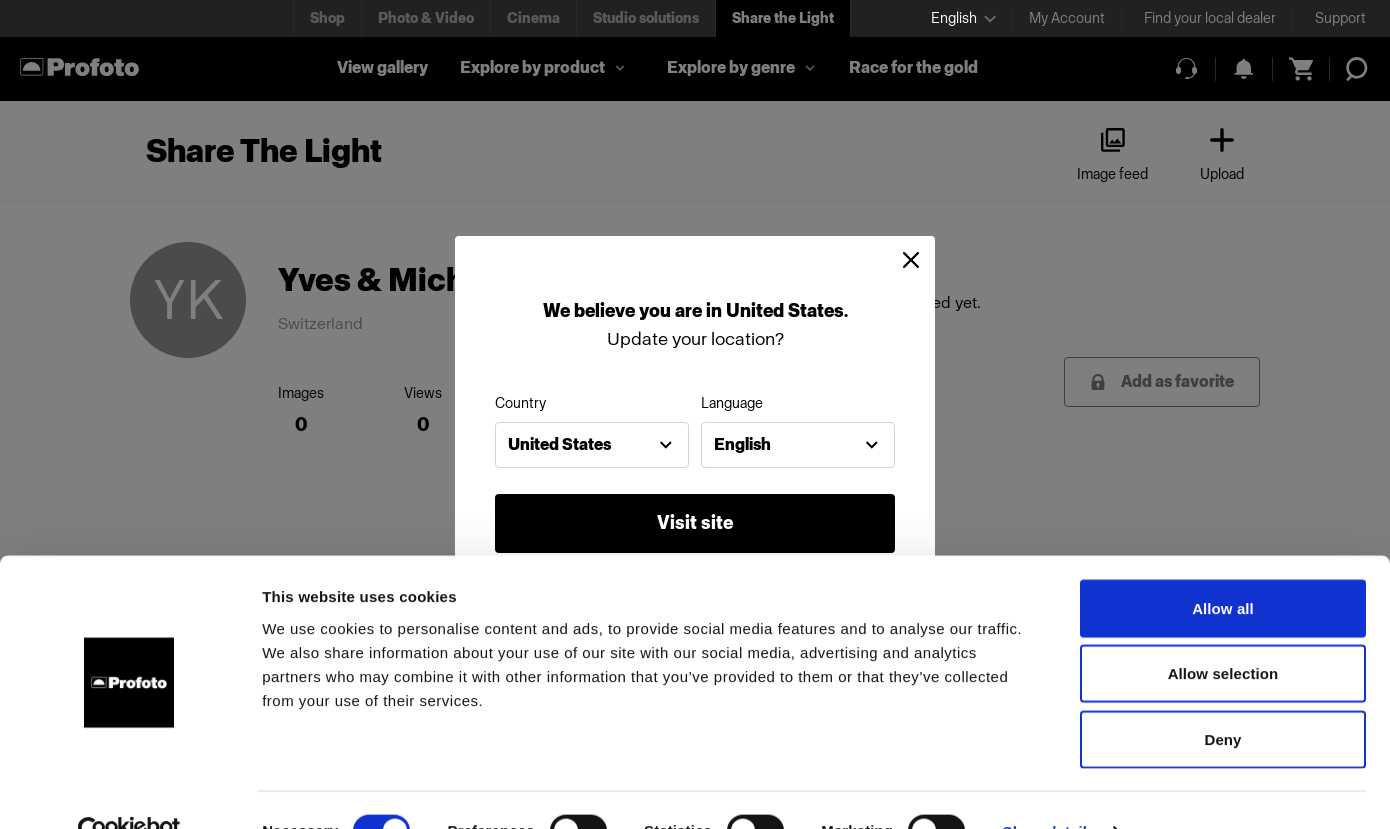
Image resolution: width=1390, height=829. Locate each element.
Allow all (1223, 566)
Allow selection (1223, 632)
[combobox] (592, 445)
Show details (1049, 789)
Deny (1222, 697)
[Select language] (963, 18)
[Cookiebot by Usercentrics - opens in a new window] (129, 790)
